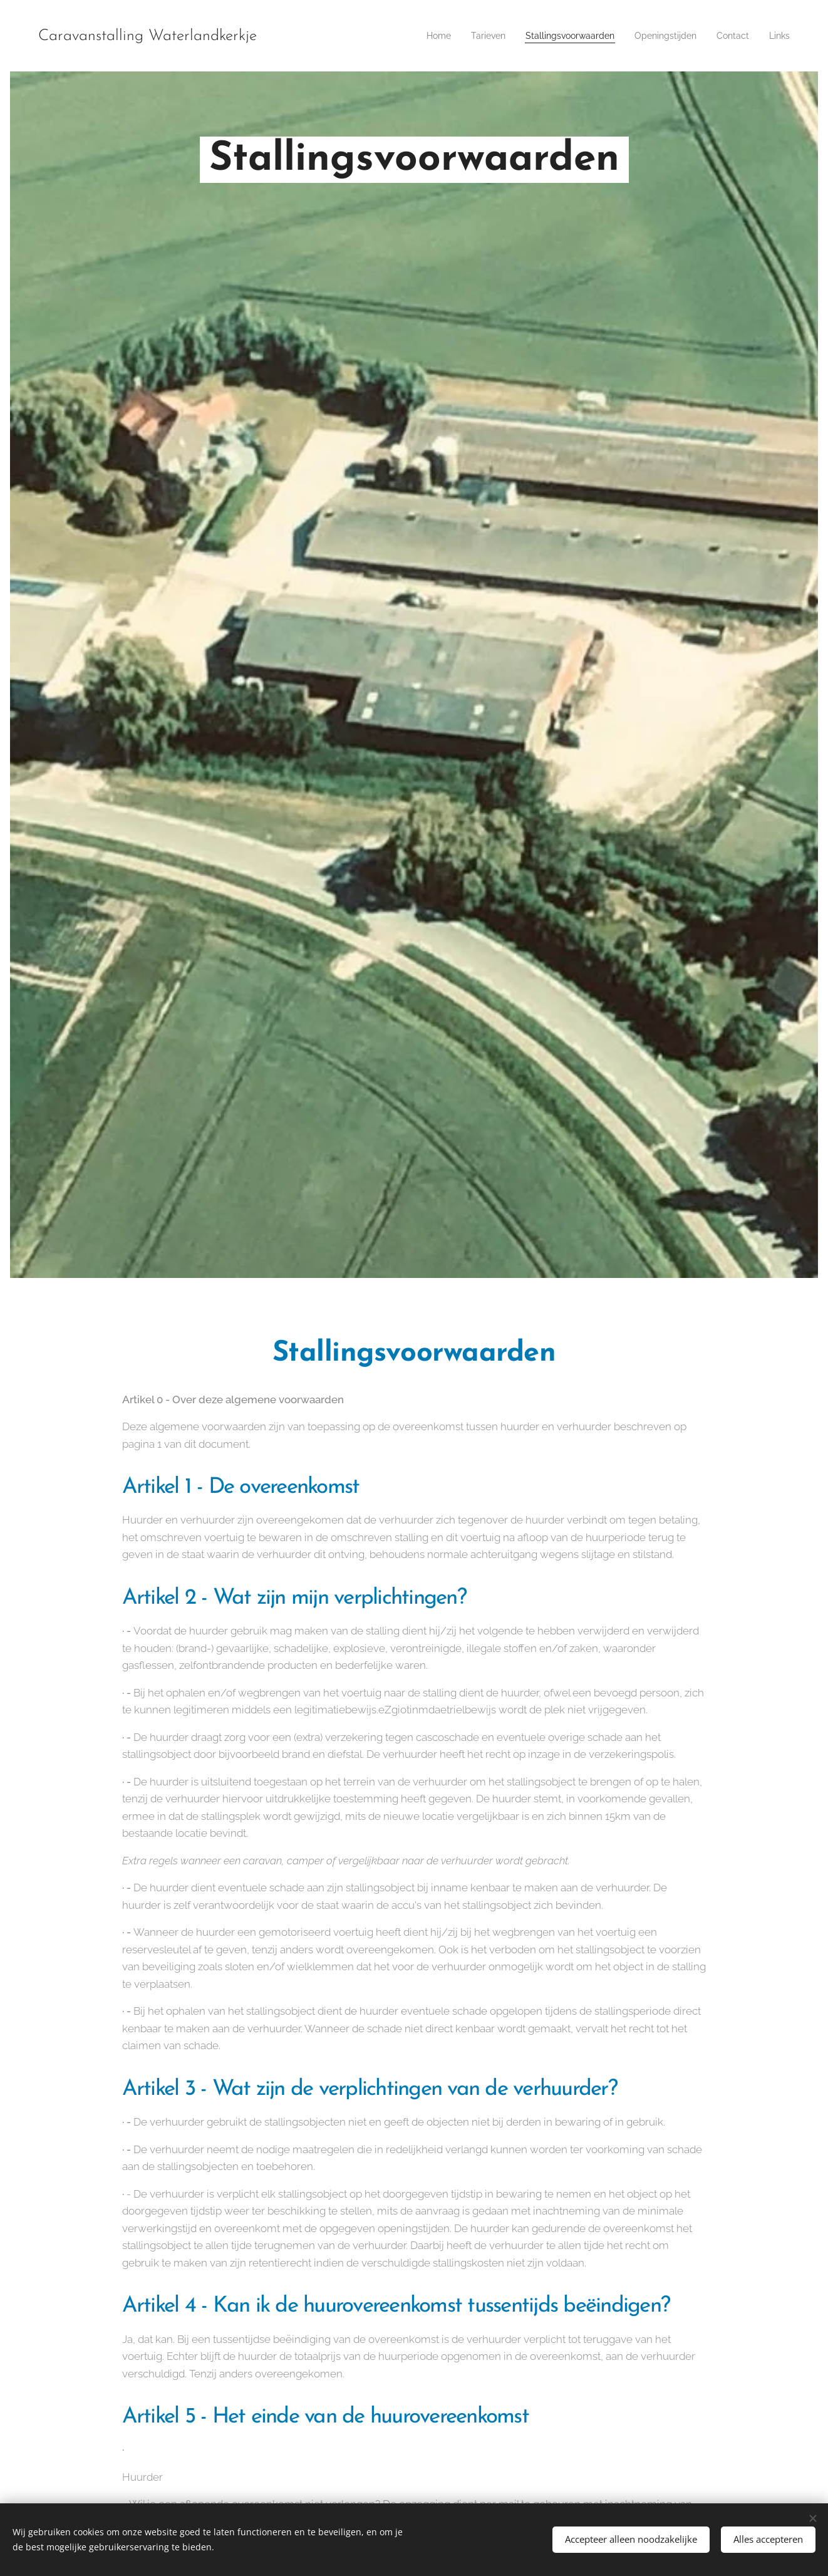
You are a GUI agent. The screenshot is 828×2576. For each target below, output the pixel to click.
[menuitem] (410, 35)
